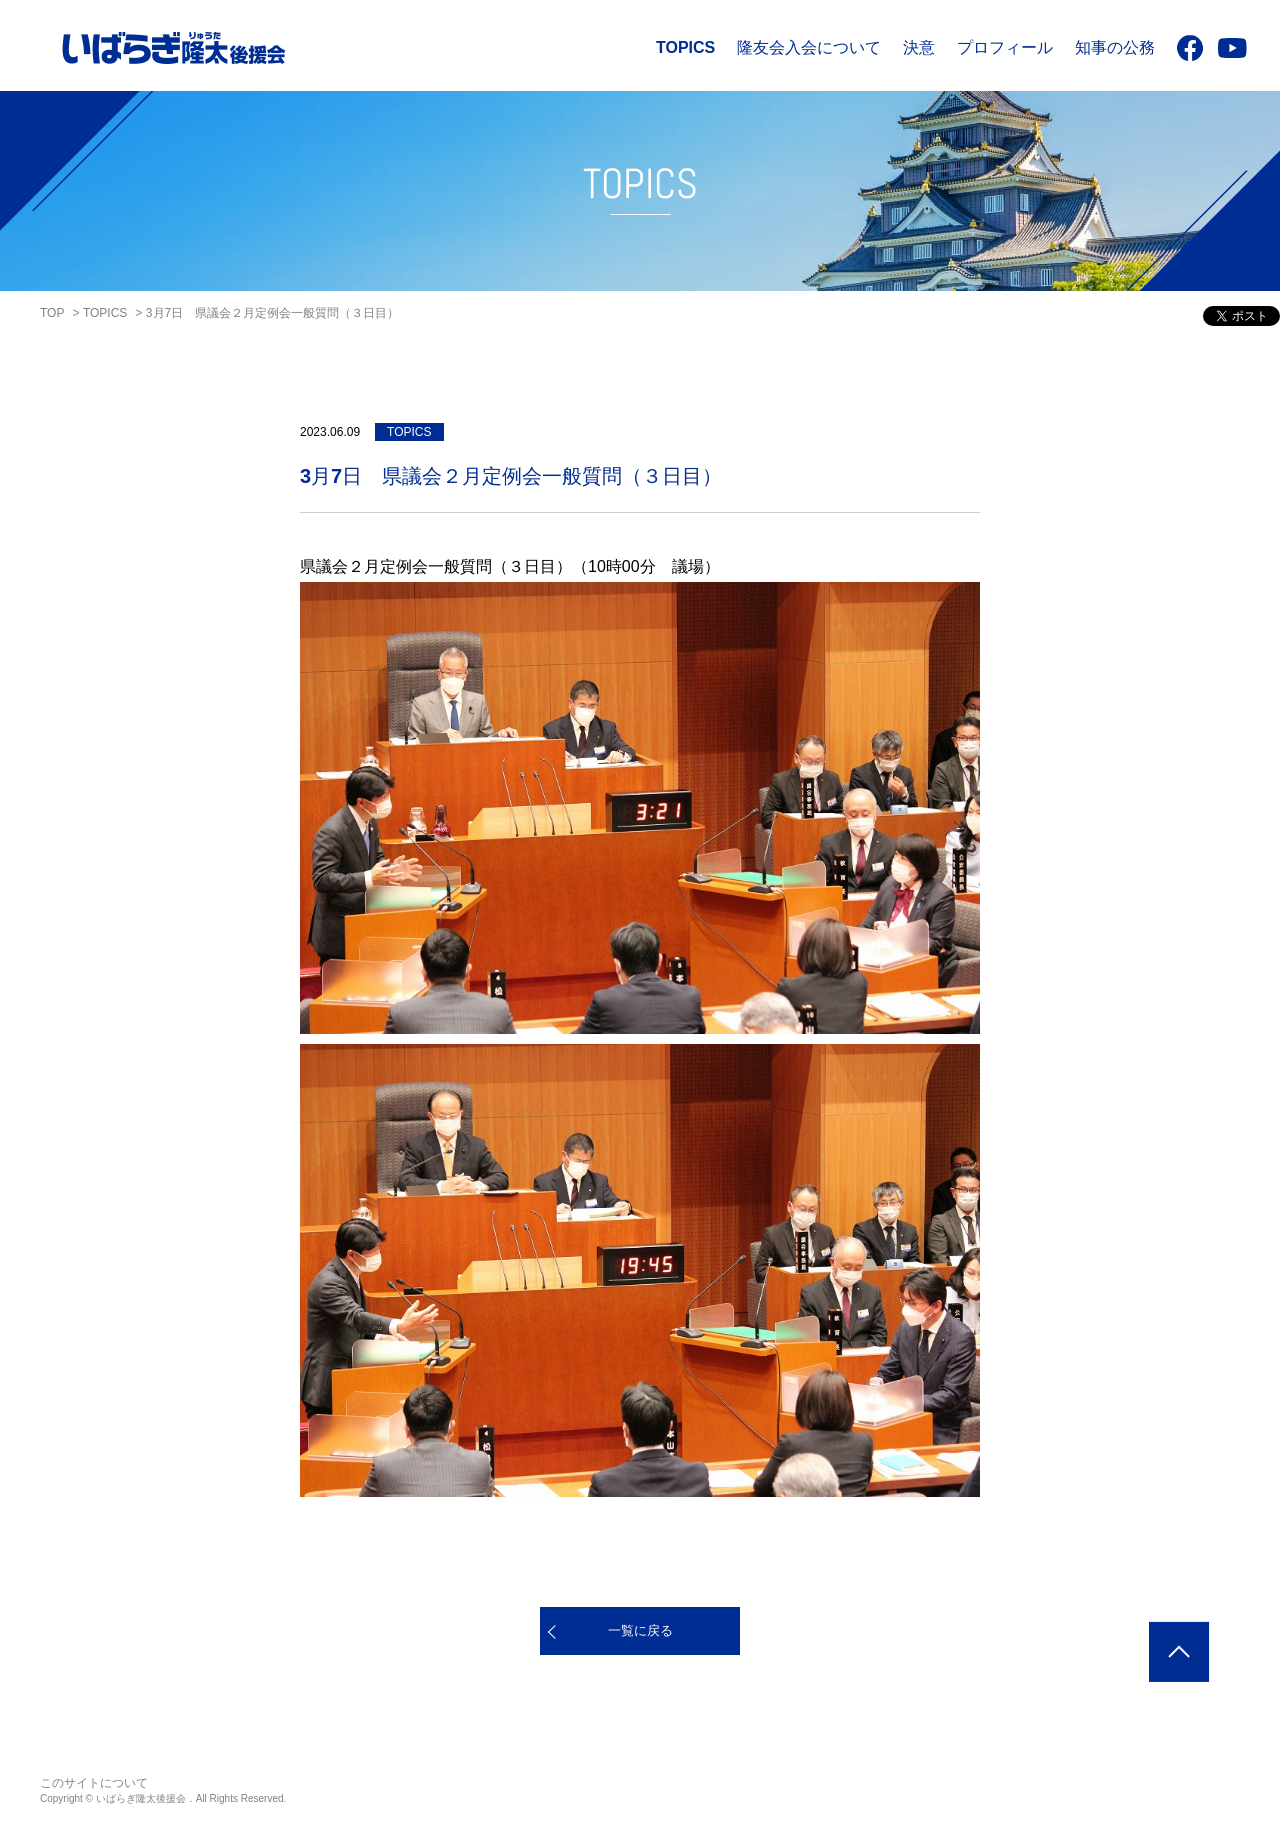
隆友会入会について (809, 47)
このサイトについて (94, 1783)
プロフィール (1005, 47)
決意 (919, 47)
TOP (52, 313)
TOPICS (685, 47)
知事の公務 (1115, 47)
